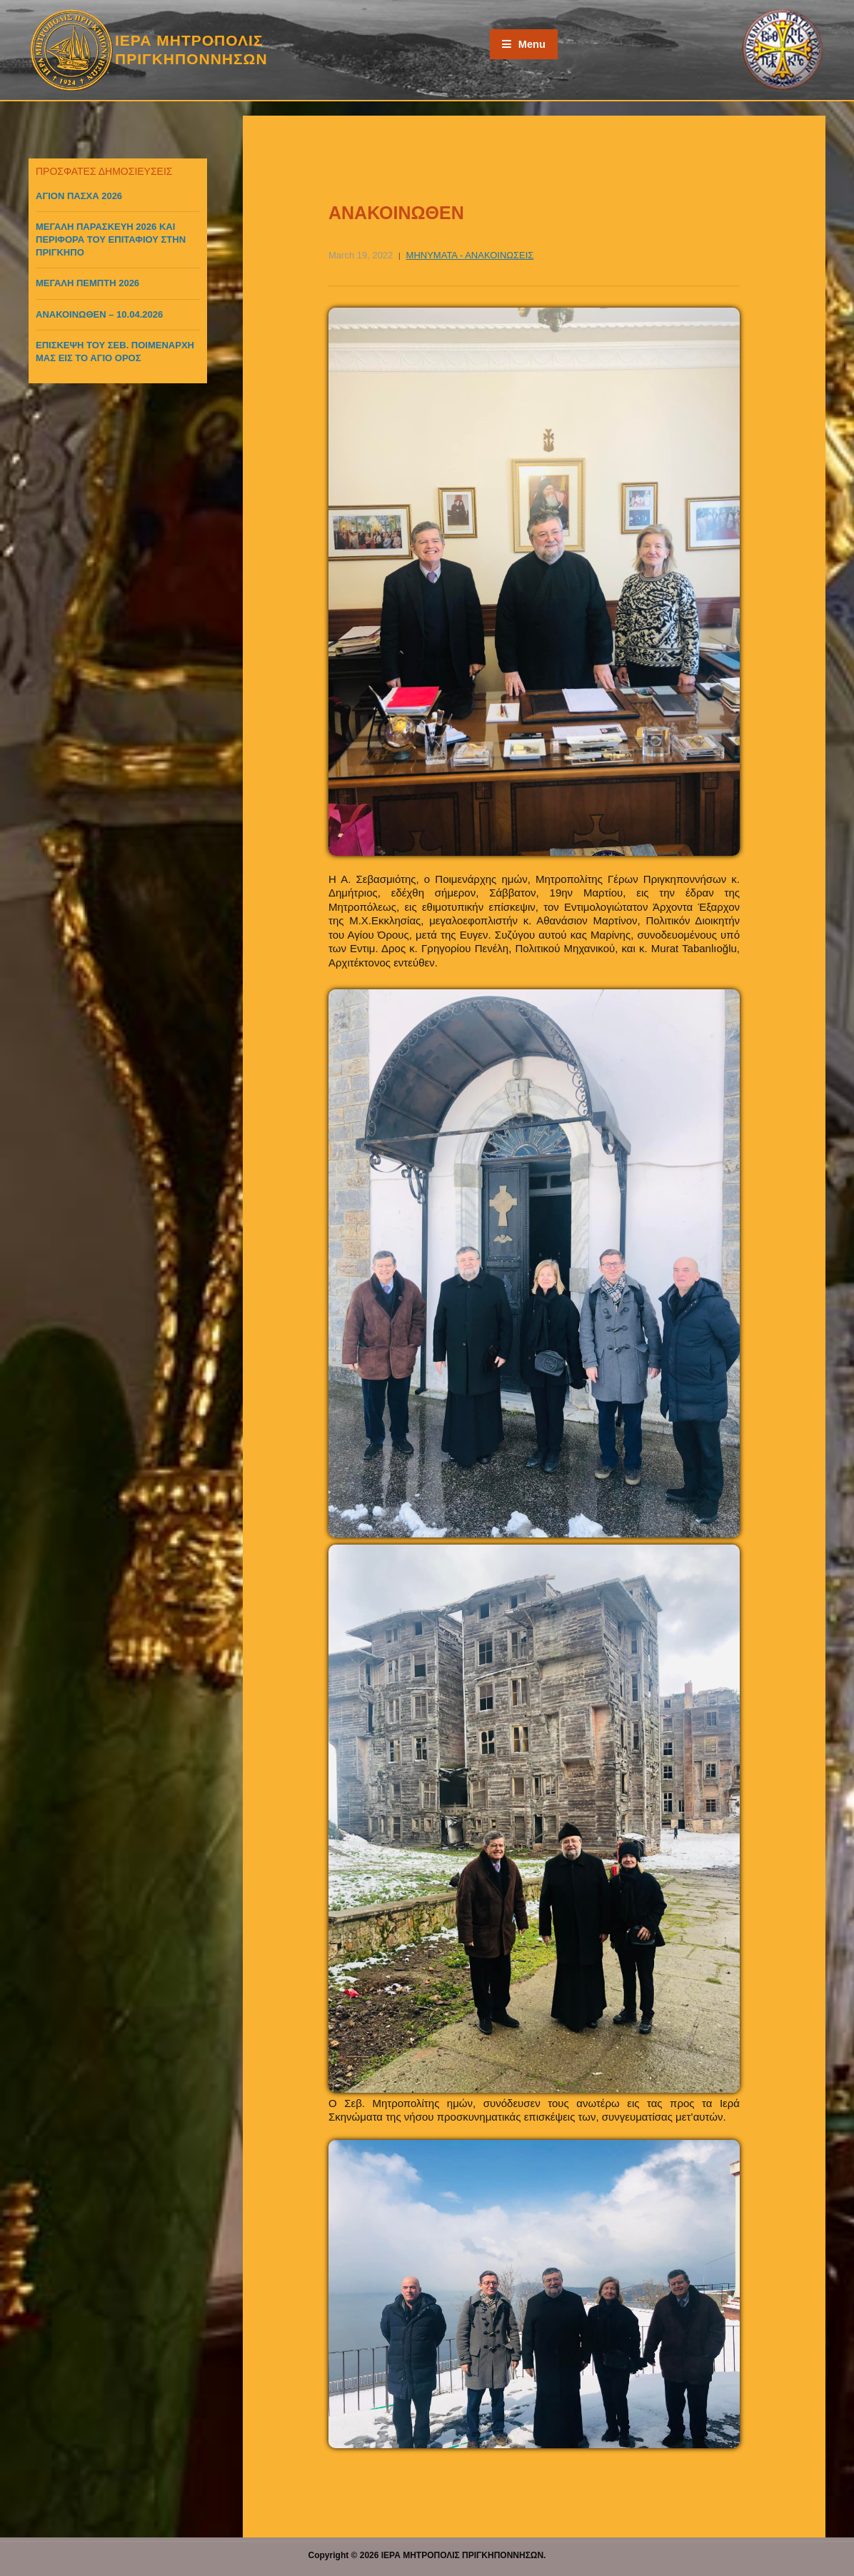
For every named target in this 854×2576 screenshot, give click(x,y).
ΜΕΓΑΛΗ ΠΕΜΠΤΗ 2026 (87, 283)
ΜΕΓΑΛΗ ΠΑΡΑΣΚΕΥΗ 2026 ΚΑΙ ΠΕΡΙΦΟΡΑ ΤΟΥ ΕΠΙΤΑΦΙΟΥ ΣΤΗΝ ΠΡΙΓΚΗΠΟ (111, 239)
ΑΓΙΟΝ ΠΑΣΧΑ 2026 (79, 196)
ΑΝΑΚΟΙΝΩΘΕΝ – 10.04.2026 (99, 314)
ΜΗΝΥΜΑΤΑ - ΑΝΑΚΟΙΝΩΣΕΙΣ (470, 255)
